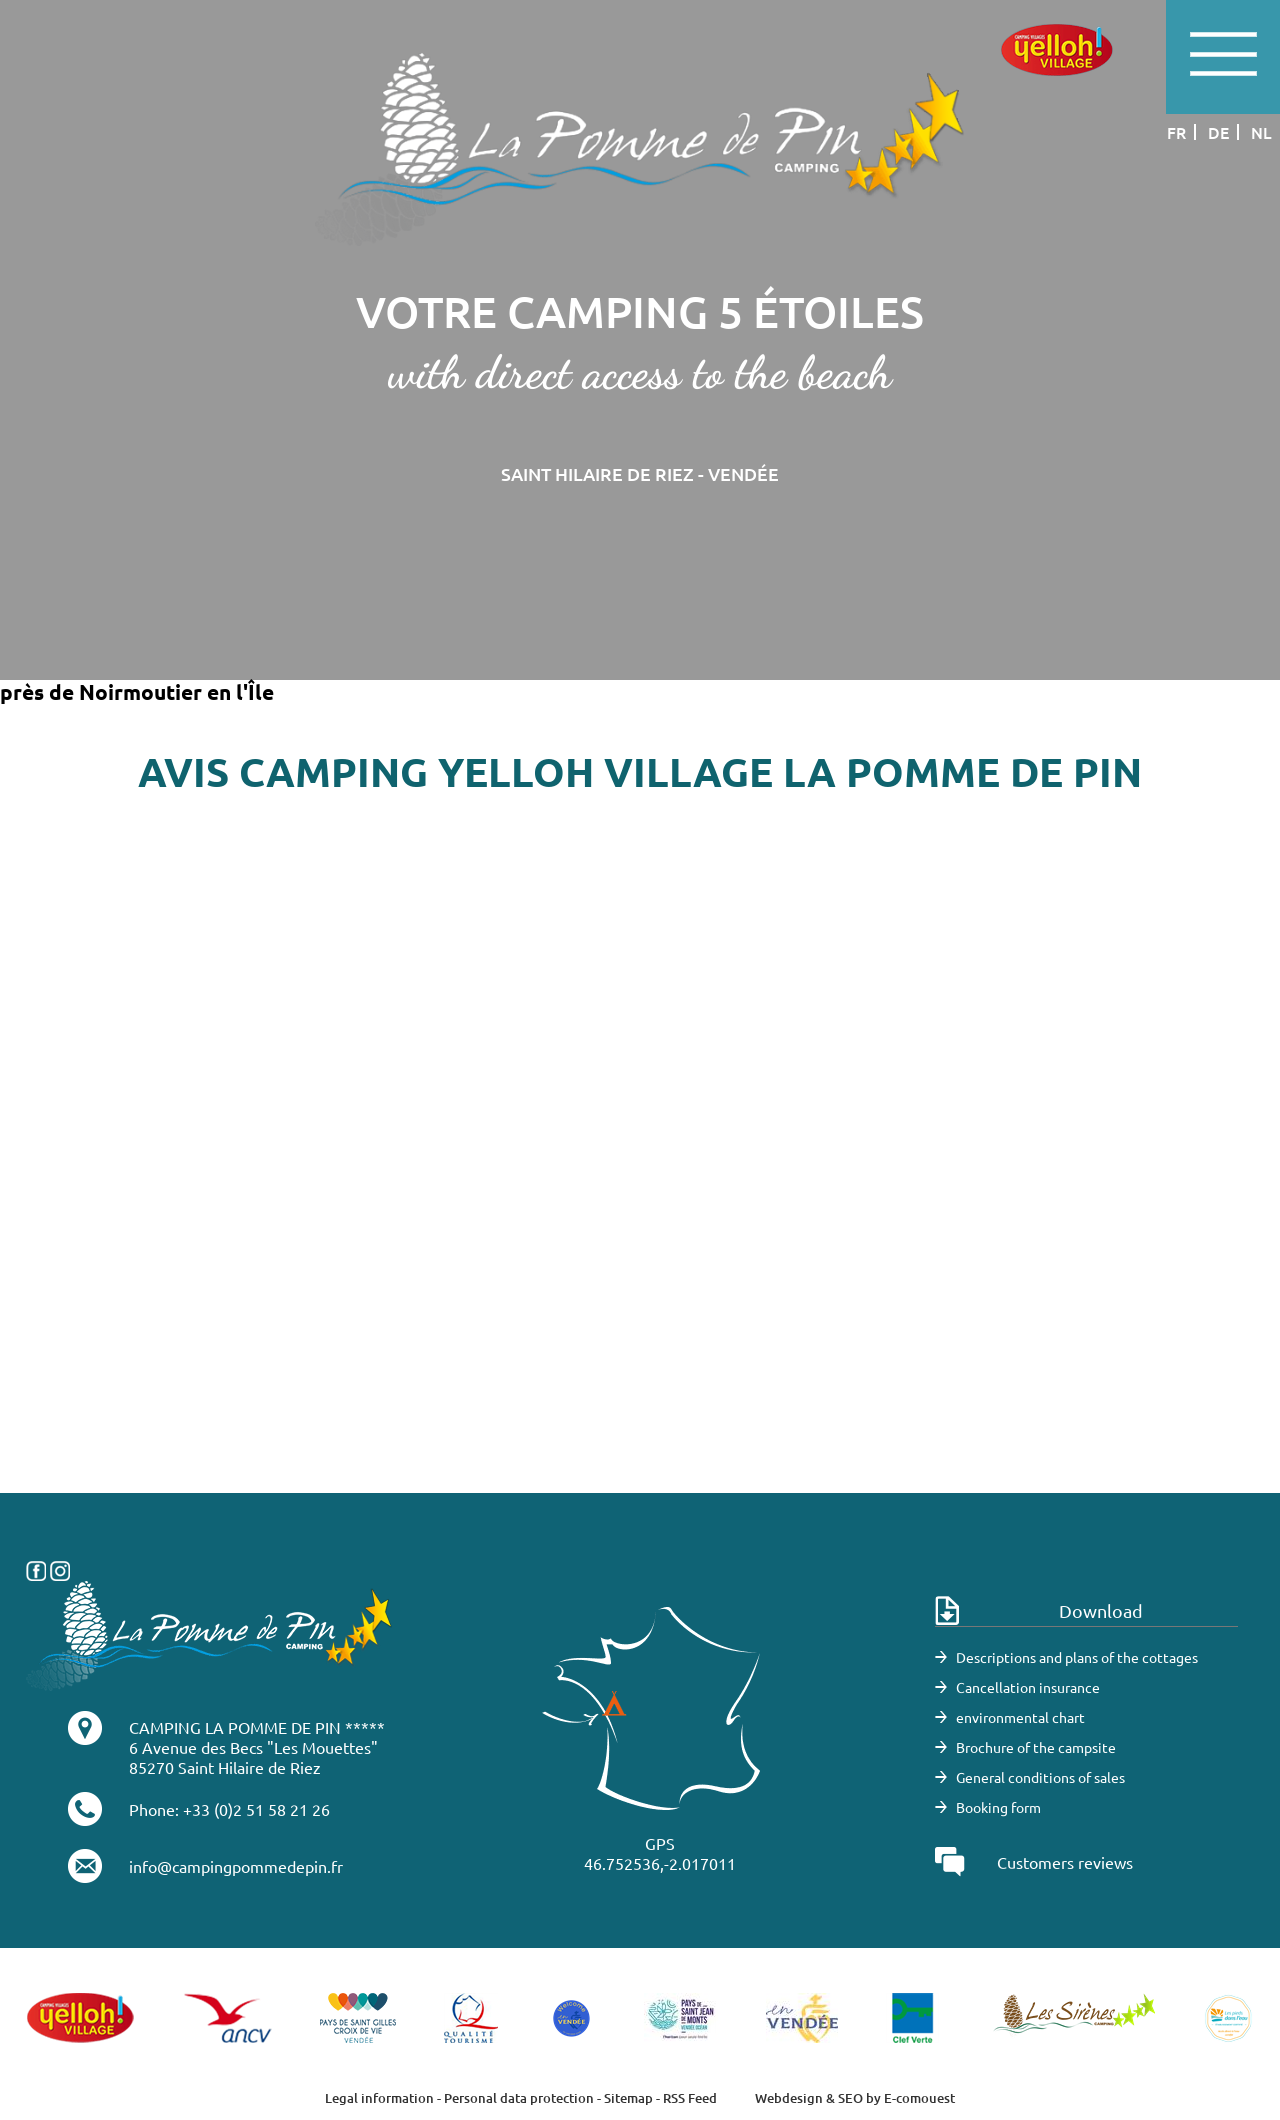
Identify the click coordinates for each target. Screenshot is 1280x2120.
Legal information (379, 2098)
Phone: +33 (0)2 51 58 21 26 (229, 1809)
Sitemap (628, 2098)
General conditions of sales (1040, 1777)
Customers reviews (1065, 1862)
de (1218, 132)
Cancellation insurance (1028, 1687)
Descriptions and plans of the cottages (1077, 1657)
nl (1261, 132)
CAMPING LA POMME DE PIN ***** (257, 1727)
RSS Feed (690, 2098)
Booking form (998, 1807)
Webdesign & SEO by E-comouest (855, 2098)
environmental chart (1020, 1717)
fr (1176, 132)
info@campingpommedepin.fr (236, 1866)
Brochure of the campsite (1036, 1747)
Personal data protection (519, 2098)
